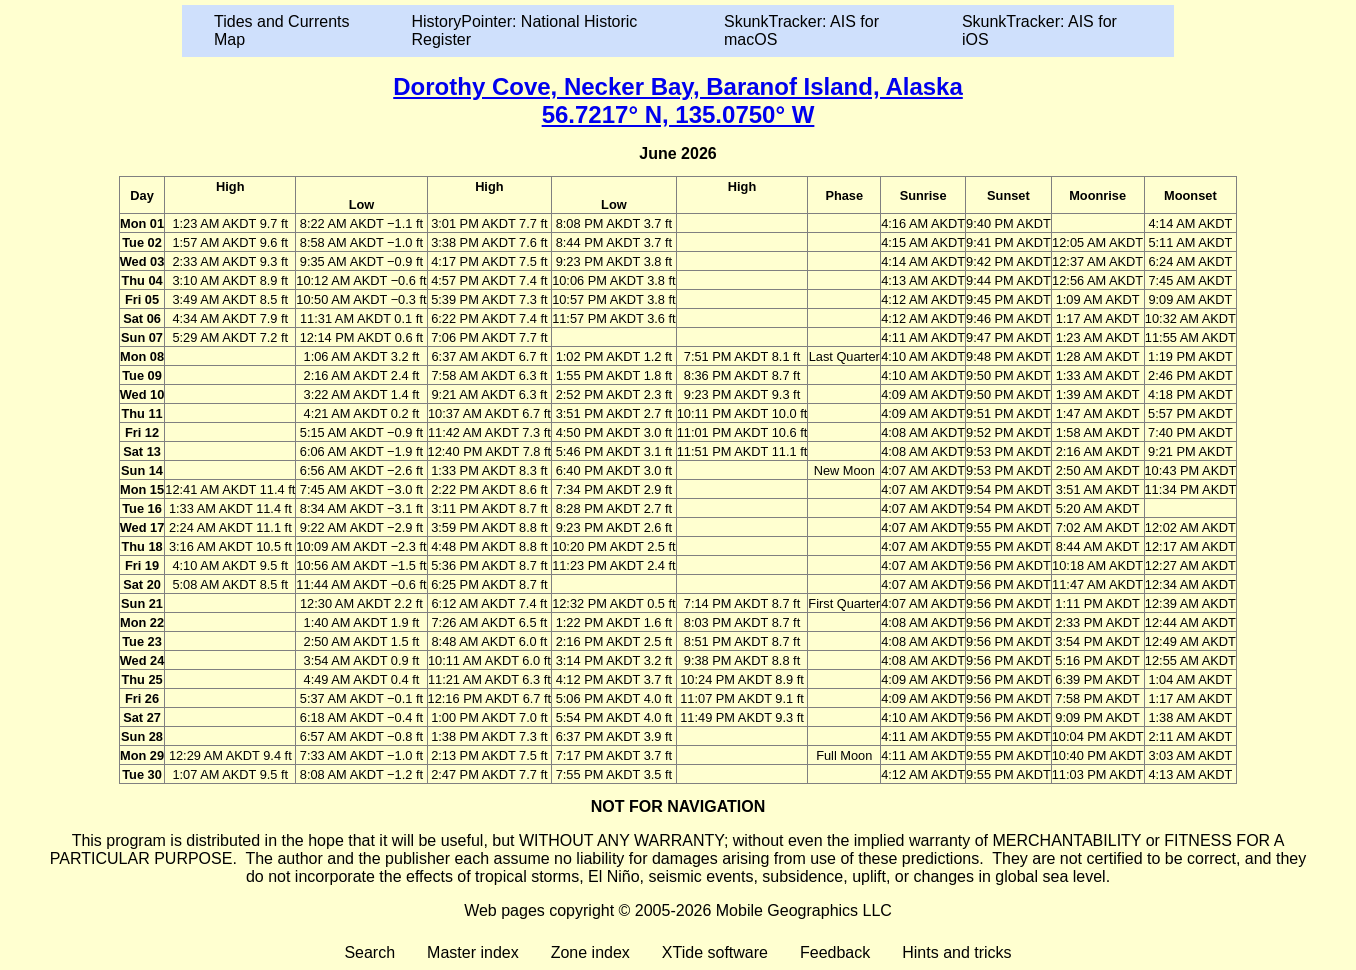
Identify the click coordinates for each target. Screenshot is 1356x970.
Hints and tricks (956, 952)
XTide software (715, 952)
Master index (473, 952)
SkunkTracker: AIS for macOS (801, 30)
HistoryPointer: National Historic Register (525, 30)
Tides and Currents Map (281, 30)
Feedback (835, 952)
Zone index (590, 952)
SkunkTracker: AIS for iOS (1039, 30)
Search (369, 952)
